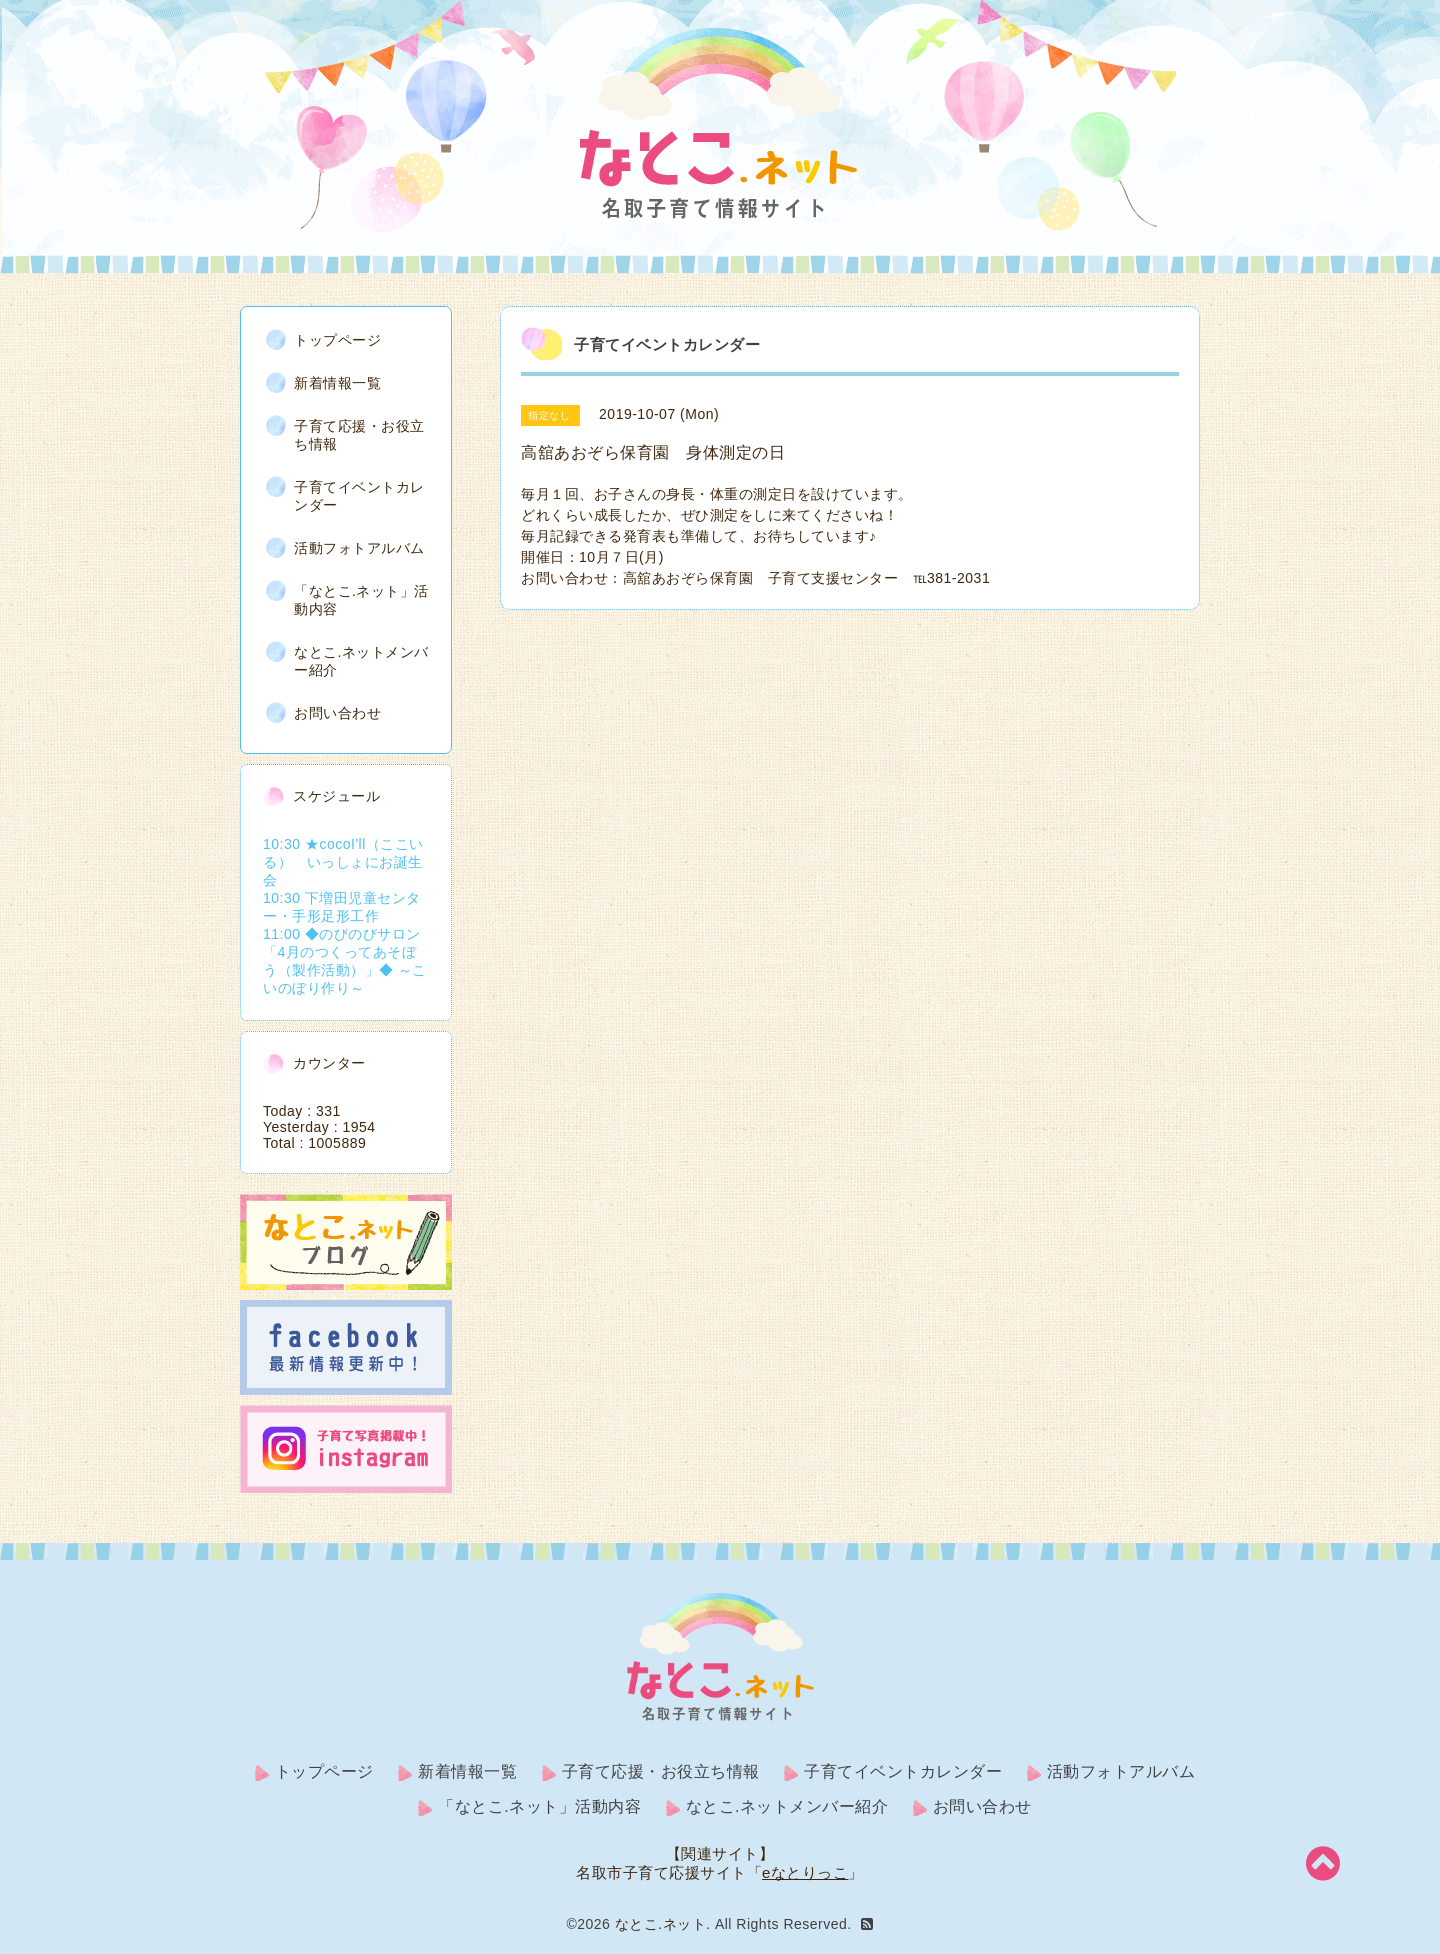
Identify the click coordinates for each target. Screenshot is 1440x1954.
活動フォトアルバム (359, 547)
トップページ (337, 339)
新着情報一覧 (337, 382)
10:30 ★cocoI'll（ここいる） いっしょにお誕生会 (343, 861)
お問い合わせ (337, 712)
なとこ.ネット (660, 1924)
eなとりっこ (805, 1872)
